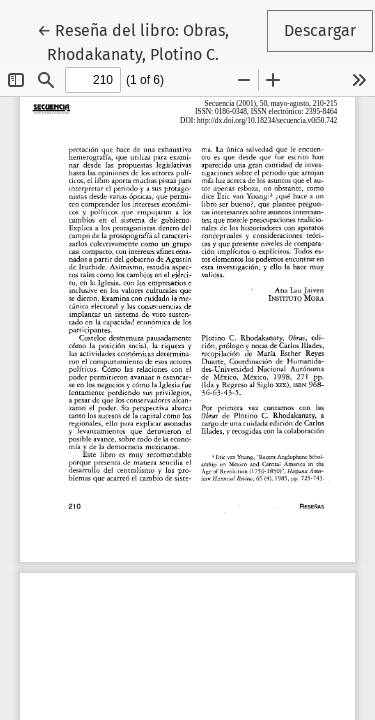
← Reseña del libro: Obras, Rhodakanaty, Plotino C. (150, 41)
